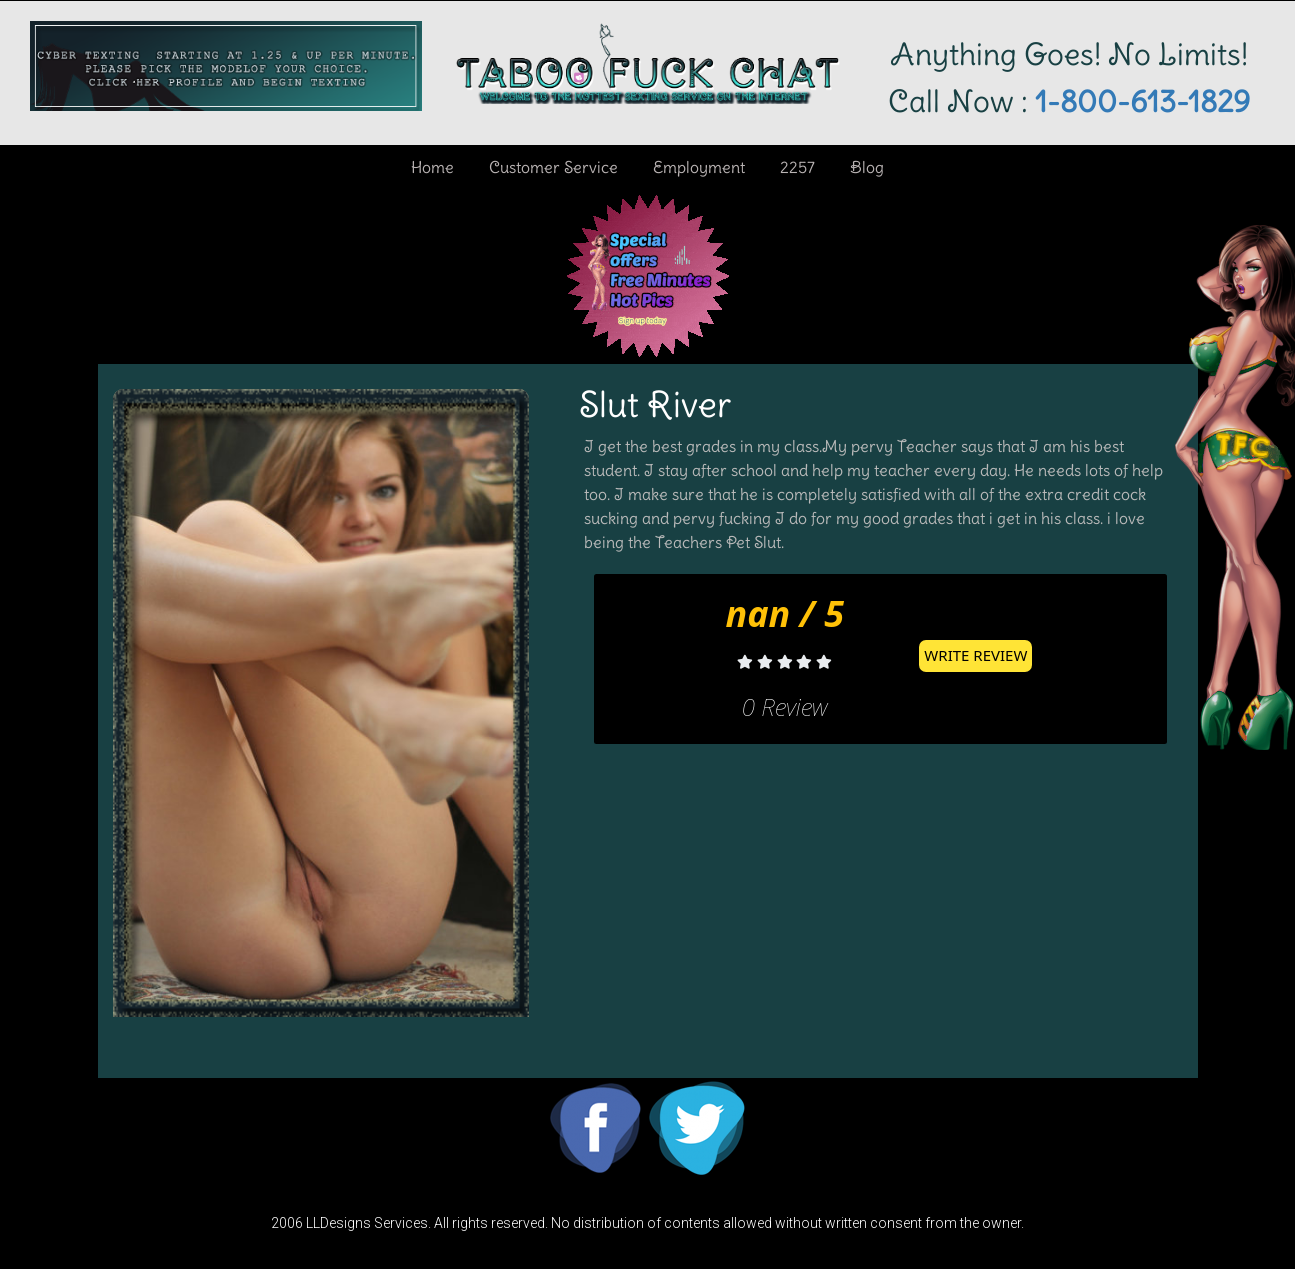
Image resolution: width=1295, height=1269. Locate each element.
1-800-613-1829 (1139, 101)
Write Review (975, 655)
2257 (797, 167)
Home (432, 167)
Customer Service (553, 167)
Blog (867, 167)
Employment (699, 167)
